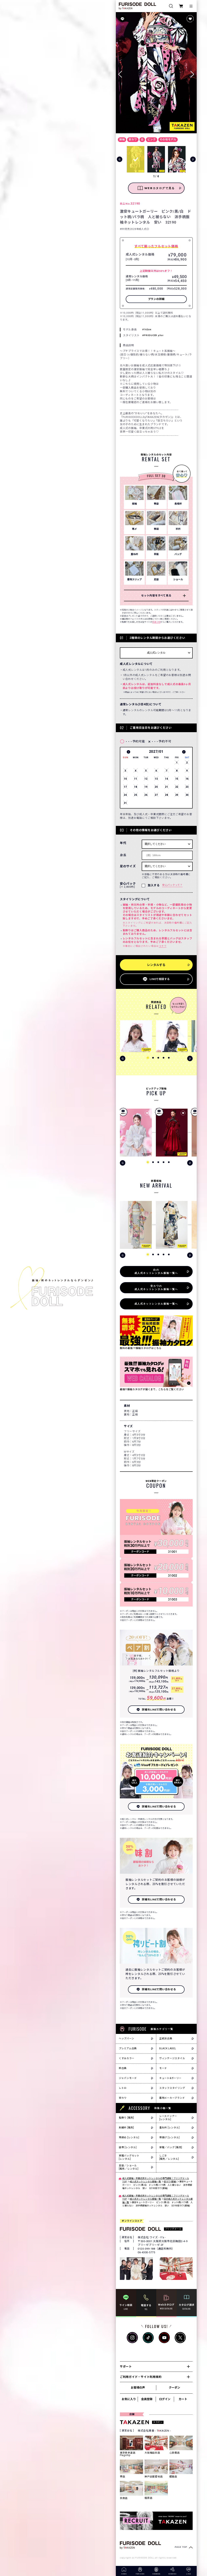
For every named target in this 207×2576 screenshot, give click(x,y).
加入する (151, 885)
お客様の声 (138, 2387)
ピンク (151, 139)
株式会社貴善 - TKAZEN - (154, 2430)
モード (163, 2068)
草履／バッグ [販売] (170, 2147)
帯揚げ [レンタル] (169, 2137)
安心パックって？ (172, 885)
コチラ (162, 946)
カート (183, 2399)
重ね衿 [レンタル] (169, 2127)
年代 (123, 843)
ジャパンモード (128, 2078)
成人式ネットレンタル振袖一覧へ (156, 1303)
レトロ (123, 2088)
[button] (192, 72)
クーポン (174, 2387)
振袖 (122, 139)
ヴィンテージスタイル (172, 2058)
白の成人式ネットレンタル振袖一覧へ (156, 1271)
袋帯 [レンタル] (128, 2147)
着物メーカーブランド (172, 2098)
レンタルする (156, 964)
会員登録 (146, 2399)
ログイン (164, 2399)
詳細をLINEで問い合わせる (159, 1709)
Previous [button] (128, 752)
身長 (123, 855)
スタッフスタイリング (172, 2088)
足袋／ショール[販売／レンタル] (128, 2167)
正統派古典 (165, 2038)
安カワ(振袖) (170, 2181)
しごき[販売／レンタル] (169, 2157)
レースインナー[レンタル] (168, 2118)
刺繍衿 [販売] (126, 2127)
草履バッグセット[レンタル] (129, 2157)
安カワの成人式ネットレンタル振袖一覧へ (156, 1287)
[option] (156, 778)
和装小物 (156, 622)
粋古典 (123, 2068)
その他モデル (168, 139)
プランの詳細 (156, 299)
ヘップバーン (126, 2038)
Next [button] (184, 752)
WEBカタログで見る (156, 188)
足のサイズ (128, 866)
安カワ (133, 139)
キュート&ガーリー (170, 2078)
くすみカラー (126, 2058)
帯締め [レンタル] (129, 2137)
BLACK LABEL (167, 2048)
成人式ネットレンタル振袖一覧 (145, 2181)
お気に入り (129, 2399)
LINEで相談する (160, 979)
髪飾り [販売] (126, 2117)
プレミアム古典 (128, 2048)
